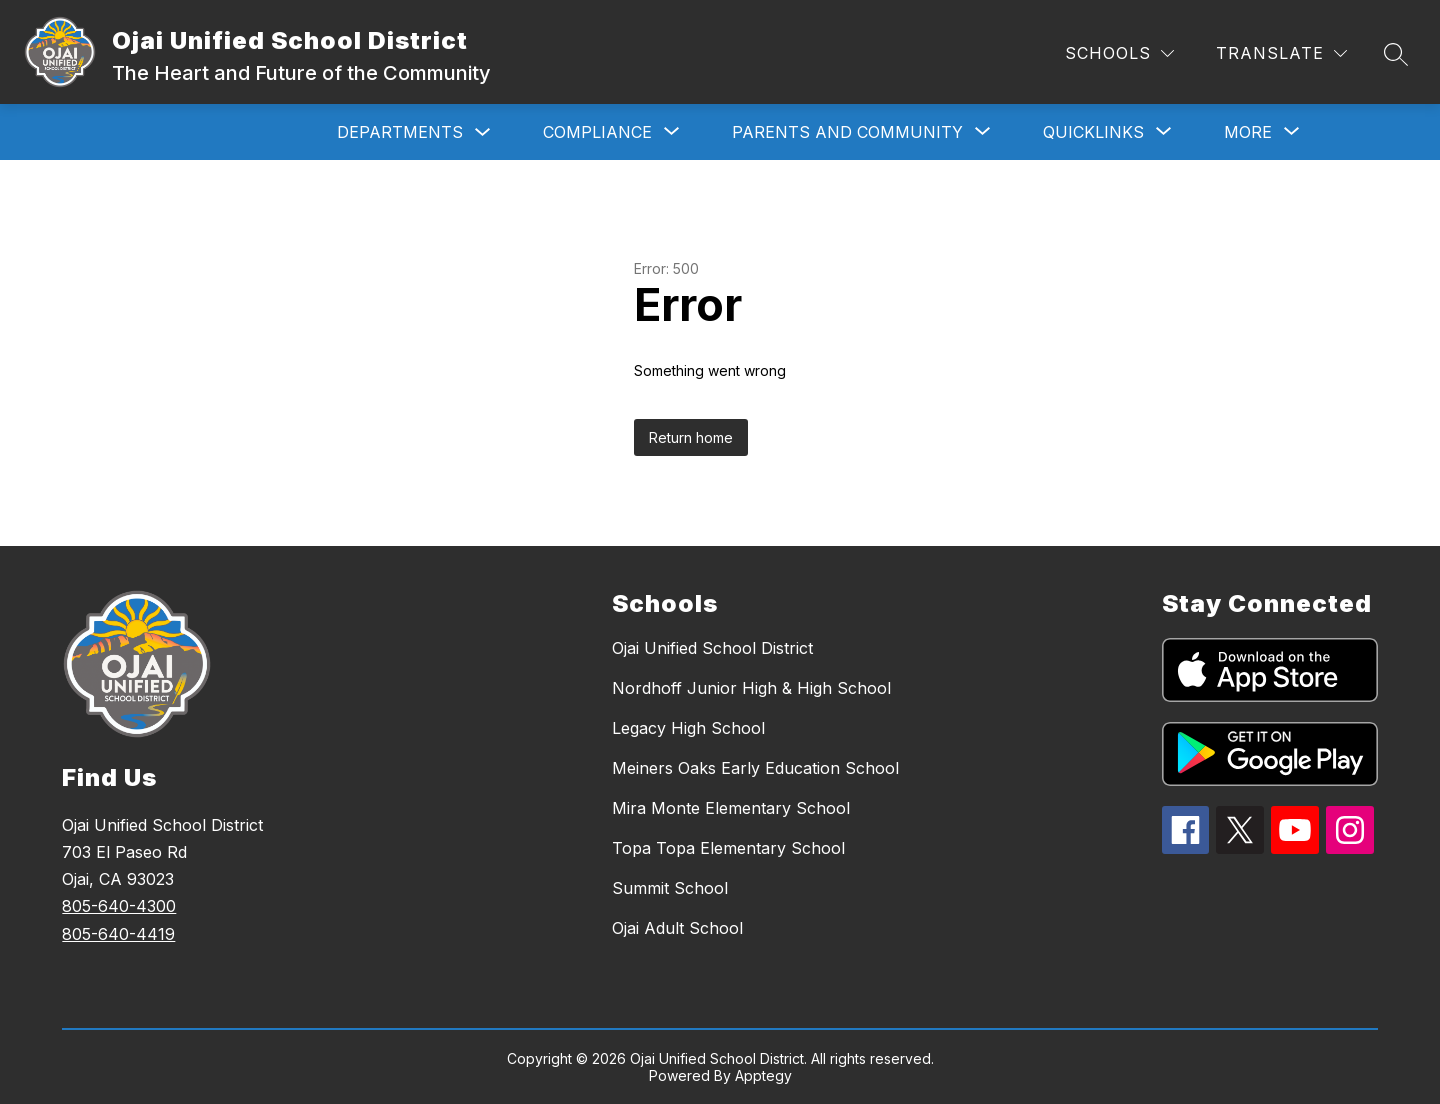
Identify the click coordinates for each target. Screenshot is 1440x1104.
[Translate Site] (1281, 53)
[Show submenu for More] (1248, 132)
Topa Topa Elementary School (728, 848)
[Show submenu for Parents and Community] (847, 132)
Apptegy (763, 1075)
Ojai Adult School (677, 928)
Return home (691, 437)
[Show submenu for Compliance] (597, 132)
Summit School (670, 888)
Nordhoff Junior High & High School (751, 688)
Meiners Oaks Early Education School (755, 768)
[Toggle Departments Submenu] (483, 132)
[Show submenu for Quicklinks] (1093, 132)
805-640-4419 (118, 934)
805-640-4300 (119, 906)
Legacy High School (688, 728)
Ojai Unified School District (712, 648)
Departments (400, 132)
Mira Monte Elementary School (731, 808)
